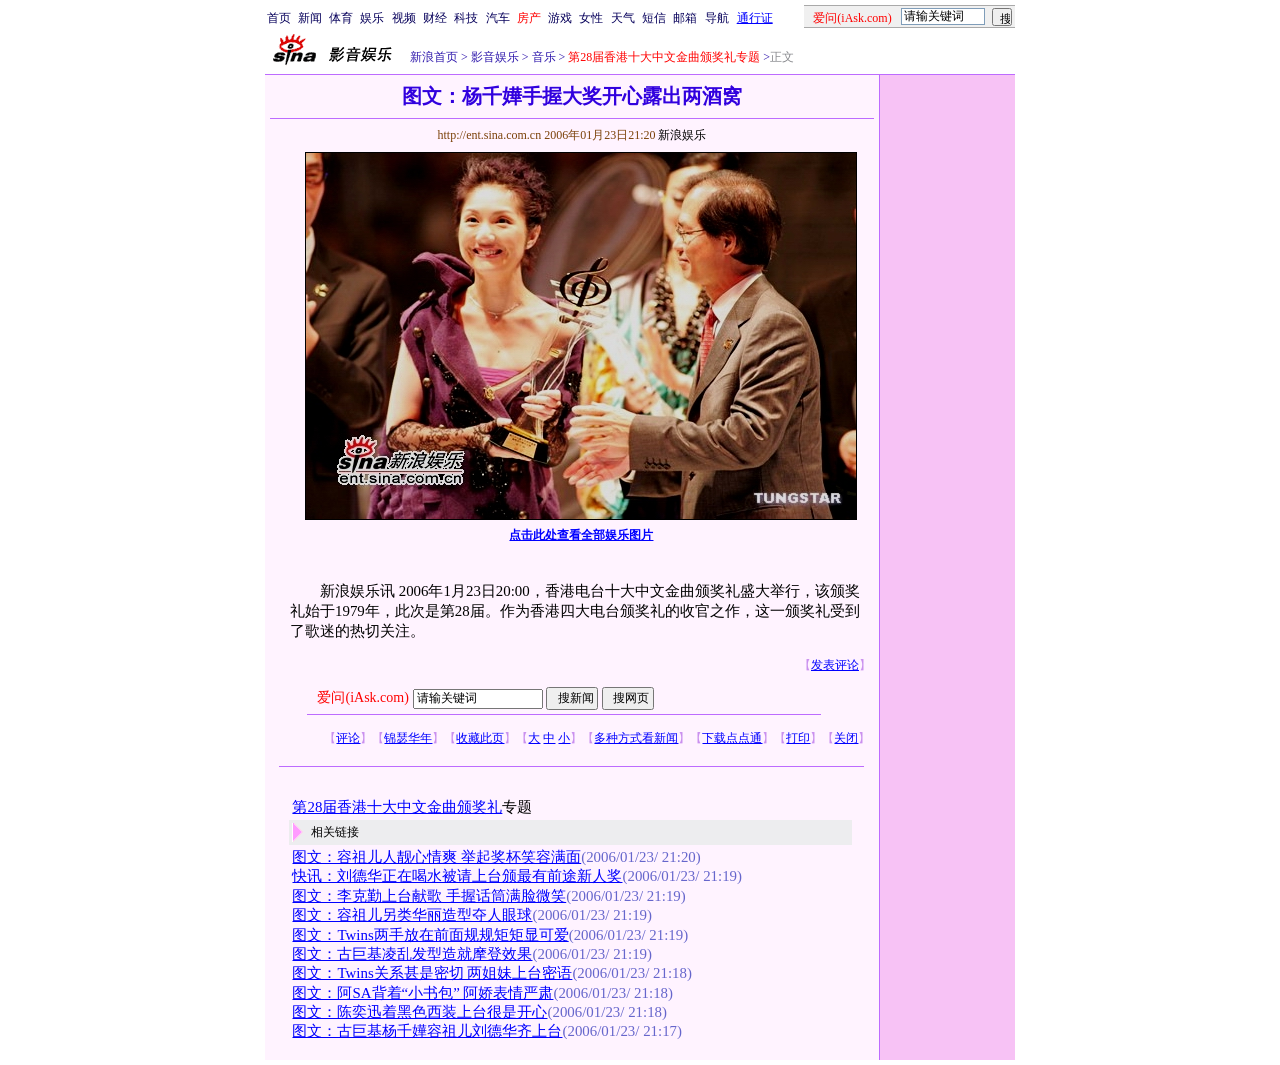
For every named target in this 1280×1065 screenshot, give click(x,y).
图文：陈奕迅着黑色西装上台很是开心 (419, 1012)
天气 (623, 18)
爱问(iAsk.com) (362, 697)
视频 (404, 18)
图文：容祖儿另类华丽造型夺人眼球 (412, 915)
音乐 (542, 57)
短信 (654, 18)
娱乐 (372, 18)
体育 (341, 18)
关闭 (846, 738)
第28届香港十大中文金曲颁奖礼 (397, 807)
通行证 (755, 18)
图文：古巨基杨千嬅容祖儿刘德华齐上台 (427, 1031)
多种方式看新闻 (636, 738)
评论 (348, 738)
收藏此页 (480, 738)
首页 (279, 18)
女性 (591, 18)
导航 (717, 18)
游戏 (560, 18)
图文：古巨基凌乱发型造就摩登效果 (412, 954)
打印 (798, 738)
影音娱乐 (495, 57)
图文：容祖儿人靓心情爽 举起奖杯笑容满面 (436, 857)
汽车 (498, 18)
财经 (435, 18)
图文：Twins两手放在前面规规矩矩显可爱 (430, 935)
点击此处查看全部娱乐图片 (581, 535)
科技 (466, 18)
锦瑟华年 (408, 738)
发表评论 (835, 665)
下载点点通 (732, 738)
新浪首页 (434, 57)
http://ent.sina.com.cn (490, 135)
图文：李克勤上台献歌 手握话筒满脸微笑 (429, 896)
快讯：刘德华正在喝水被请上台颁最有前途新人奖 (457, 876)
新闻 (310, 18)
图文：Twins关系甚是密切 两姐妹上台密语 (432, 973)
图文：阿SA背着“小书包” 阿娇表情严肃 (422, 993)
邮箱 (685, 18)
